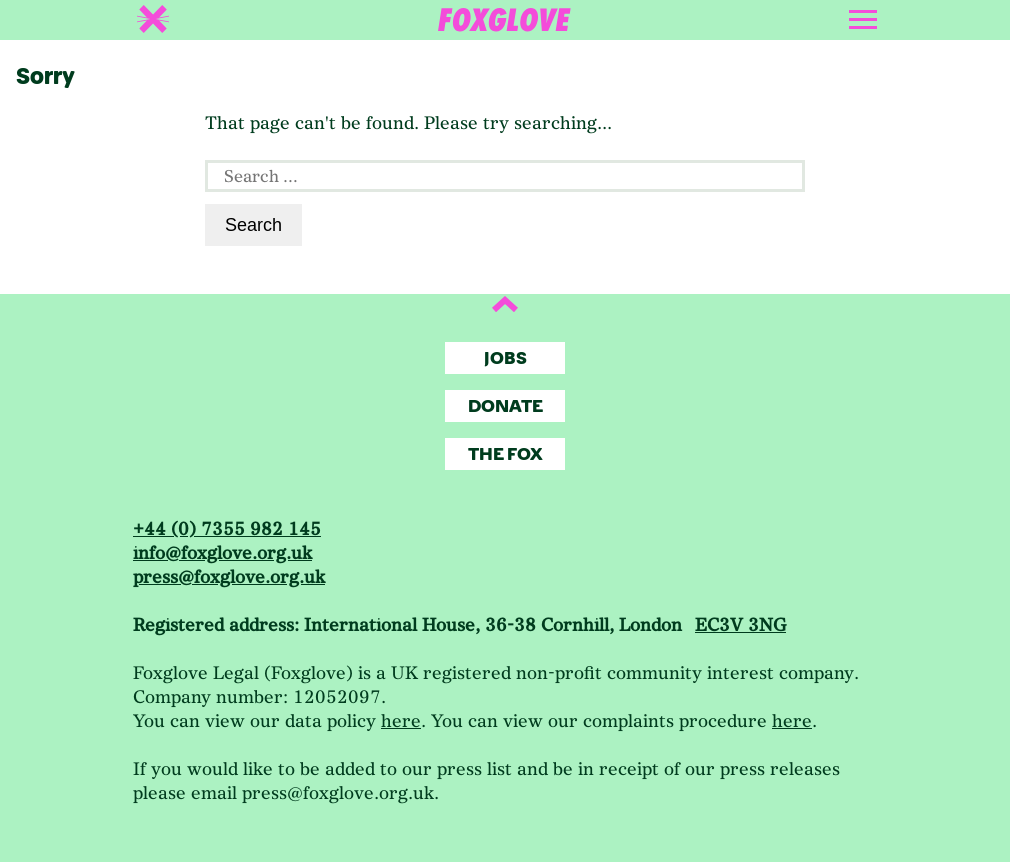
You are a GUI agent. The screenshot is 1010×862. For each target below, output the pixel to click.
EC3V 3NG (740, 625)
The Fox (505, 454)
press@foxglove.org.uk (229, 577)
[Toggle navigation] (865, 16)
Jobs (505, 358)
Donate (505, 406)
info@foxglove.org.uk (222, 553)
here (401, 721)
